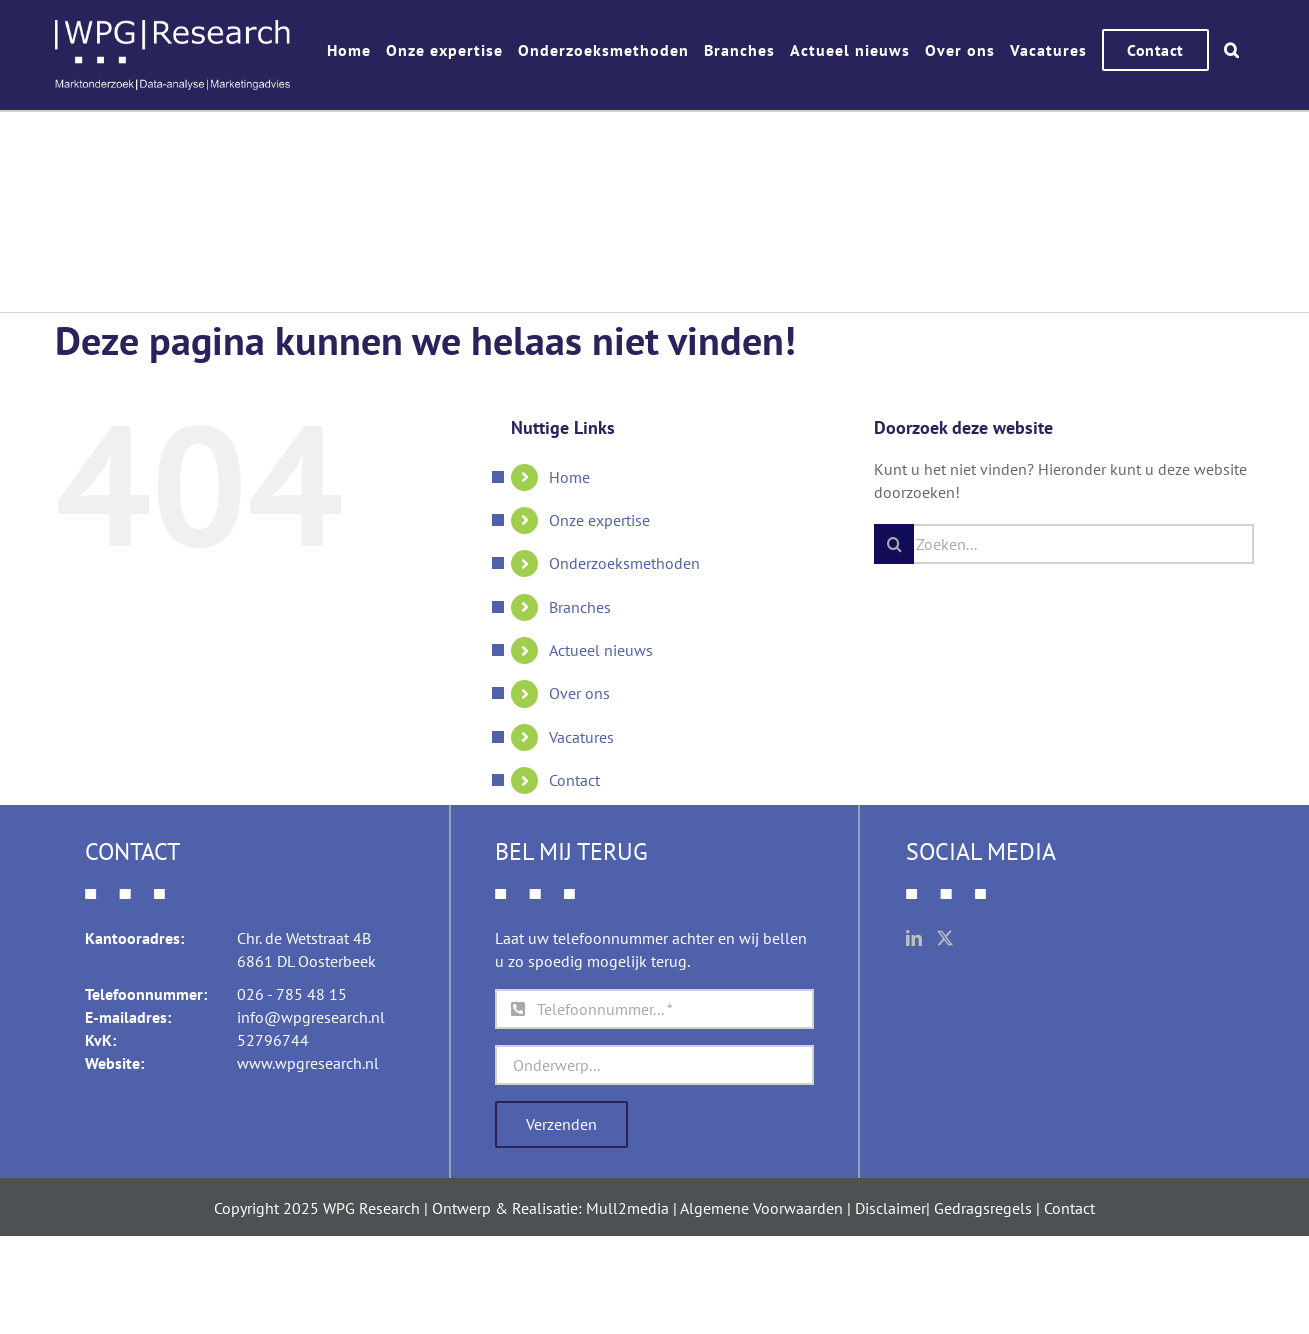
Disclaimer (890, 1208)
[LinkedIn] (914, 938)
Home (569, 477)
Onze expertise (599, 520)
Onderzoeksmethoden (624, 563)
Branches (580, 607)
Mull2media (627, 1208)
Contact (574, 780)
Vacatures (581, 737)
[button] (1232, 50)
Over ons (579, 693)
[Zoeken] (894, 544)
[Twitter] (945, 938)
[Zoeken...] (1064, 544)
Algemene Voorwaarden (761, 1208)
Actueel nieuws (601, 650)
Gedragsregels (983, 1208)
